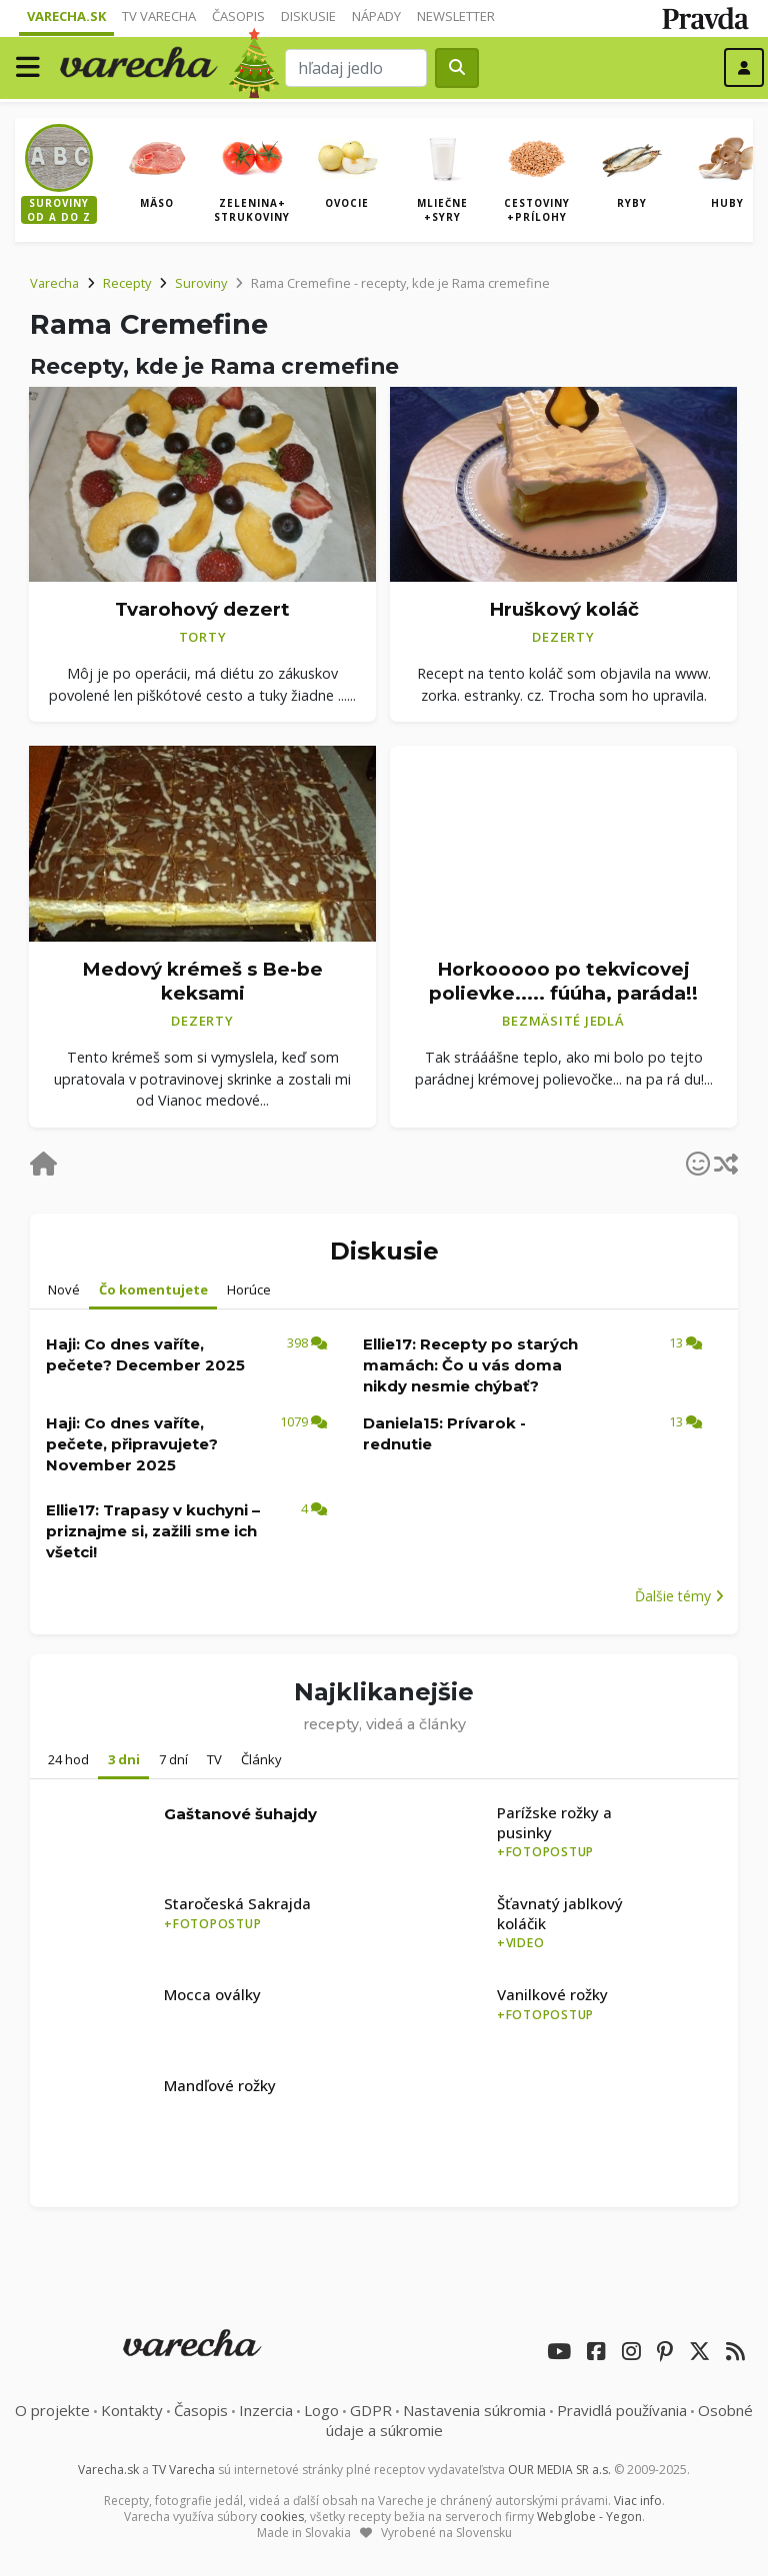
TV (214, 1759)
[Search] (356, 68)
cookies (282, 2516)
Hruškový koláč (564, 609)
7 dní (173, 1759)
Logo (321, 2410)
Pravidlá (622, 2410)
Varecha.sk (66, 16)
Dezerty (563, 637)
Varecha (54, 283)
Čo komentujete (153, 1289)
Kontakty (132, 2410)
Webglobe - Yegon (589, 2516)
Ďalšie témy (679, 1595)
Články (261, 1759)
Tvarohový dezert (202, 609)
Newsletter (456, 16)
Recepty (127, 283)
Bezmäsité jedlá (563, 1021)
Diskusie (308, 16)
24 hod (68, 1759)
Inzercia (266, 2410)
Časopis (238, 16)
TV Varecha (159, 16)
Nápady (376, 16)
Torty (203, 637)
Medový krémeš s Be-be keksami (202, 982)
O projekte (52, 2410)
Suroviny (201, 283)
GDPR (371, 2410)
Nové (64, 1289)
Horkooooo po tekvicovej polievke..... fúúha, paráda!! (563, 982)
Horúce (249, 1289)
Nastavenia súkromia (474, 2410)
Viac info (638, 2500)
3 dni (124, 1759)
